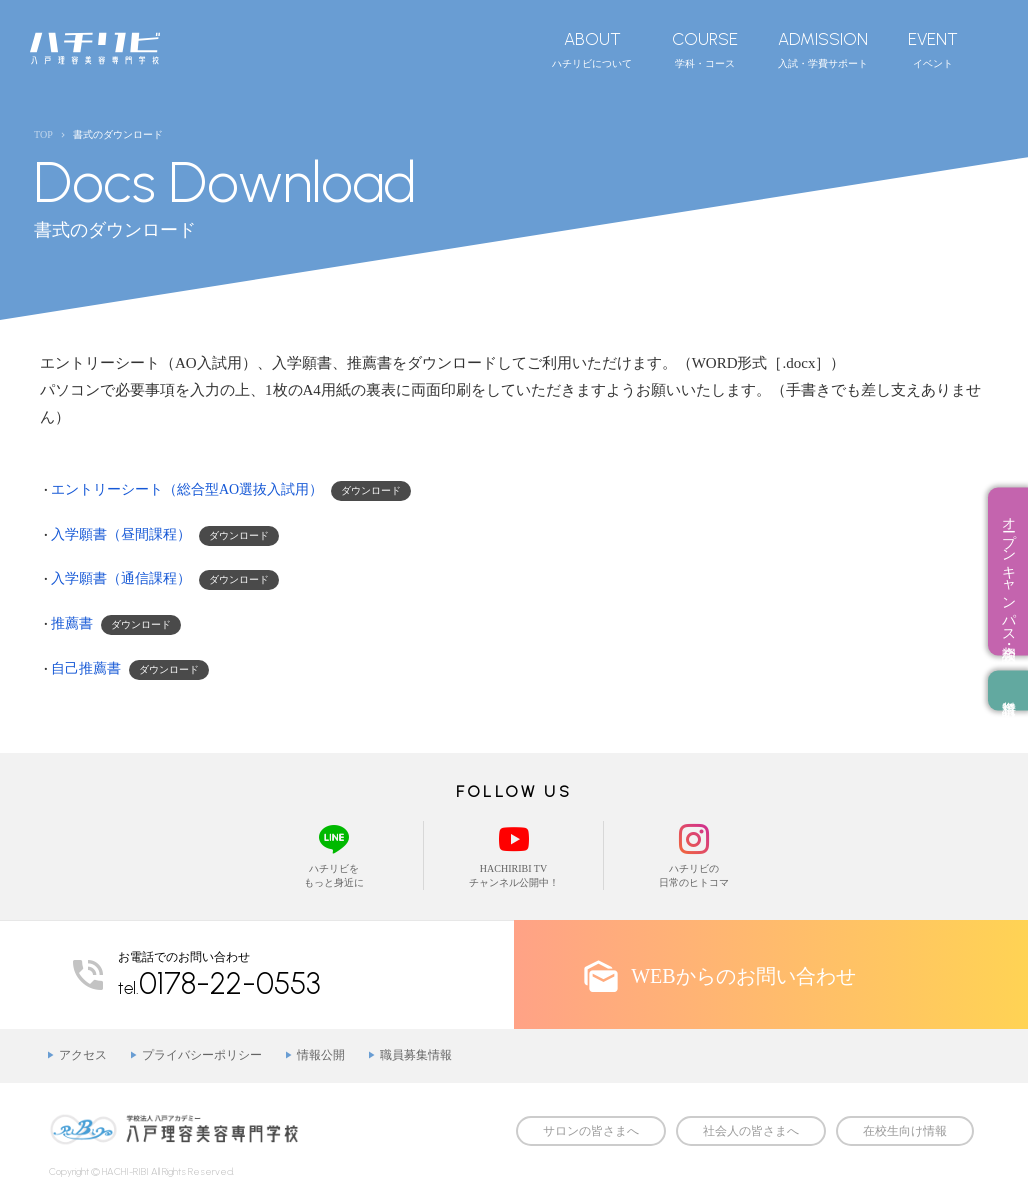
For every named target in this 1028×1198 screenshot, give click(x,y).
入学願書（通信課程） (121, 578)
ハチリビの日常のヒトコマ (694, 854)
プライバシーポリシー (202, 1055)
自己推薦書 (86, 668)
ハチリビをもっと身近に (333, 854)
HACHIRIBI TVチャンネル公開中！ (513, 854)
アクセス (83, 1055)
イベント (933, 49)
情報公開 (321, 1055)
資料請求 (1008, 691)
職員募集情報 (416, 1055)
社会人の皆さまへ (751, 1131)
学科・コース (705, 49)
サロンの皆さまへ (591, 1131)
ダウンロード (371, 490)
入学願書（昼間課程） (121, 534)
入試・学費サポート (823, 49)
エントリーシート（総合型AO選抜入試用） (187, 489)
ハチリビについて (592, 49)
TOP (43, 134)
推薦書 (72, 623)
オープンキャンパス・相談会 (1008, 572)
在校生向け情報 (905, 1131)
